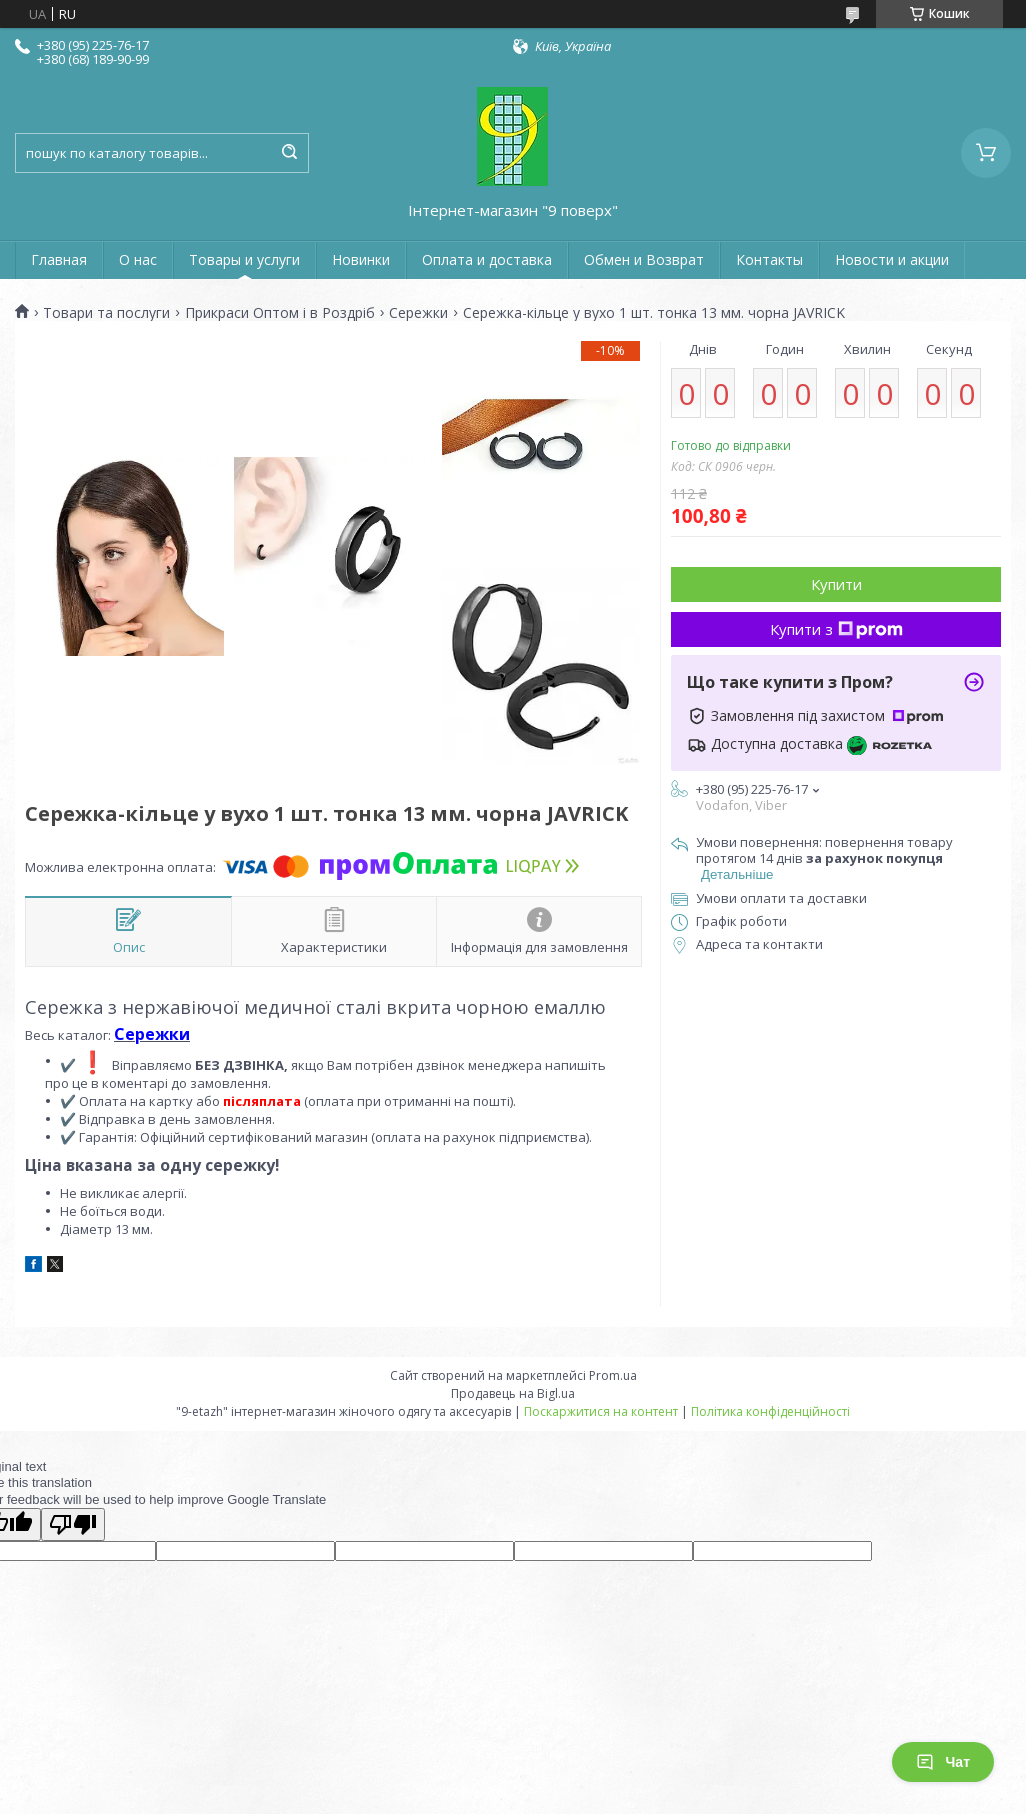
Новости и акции (892, 259)
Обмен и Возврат (644, 259)
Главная (59, 259)
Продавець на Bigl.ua (513, 1393)
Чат (943, 1762)
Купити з (836, 629)
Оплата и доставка (487, 259)
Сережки (418, 313)
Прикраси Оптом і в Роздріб (280, 313)
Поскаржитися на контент (601, 1411)
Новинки (361, 259)
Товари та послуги (106, 313)
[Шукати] (289, 153)
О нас (138, 259)
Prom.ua (613, 1375)
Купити (836, 584)
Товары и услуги (244, 259)
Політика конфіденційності (770, 1411)
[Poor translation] (73, 1524)
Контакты (769, 259)
